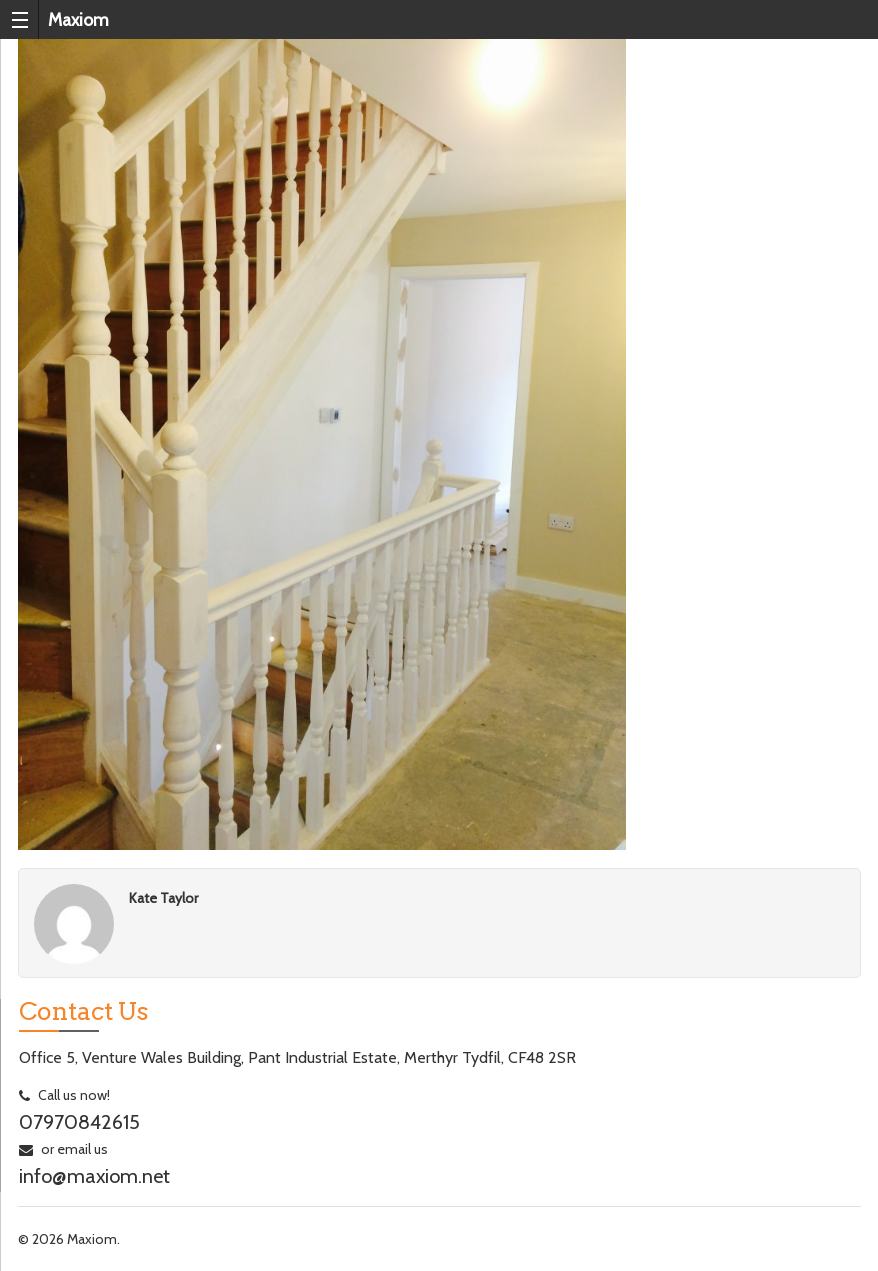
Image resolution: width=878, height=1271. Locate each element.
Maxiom (78, 19)
